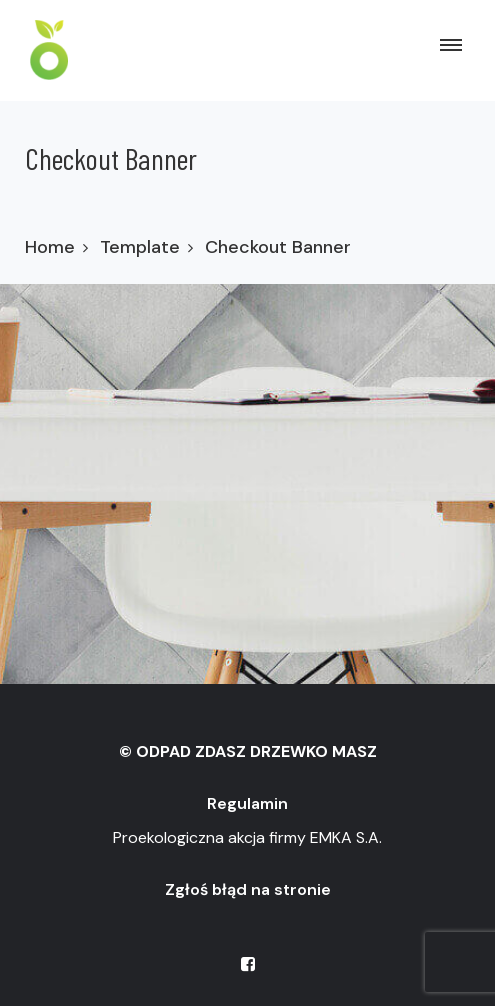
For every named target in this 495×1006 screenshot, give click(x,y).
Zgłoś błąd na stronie (248, 889)
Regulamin (247, 803)
